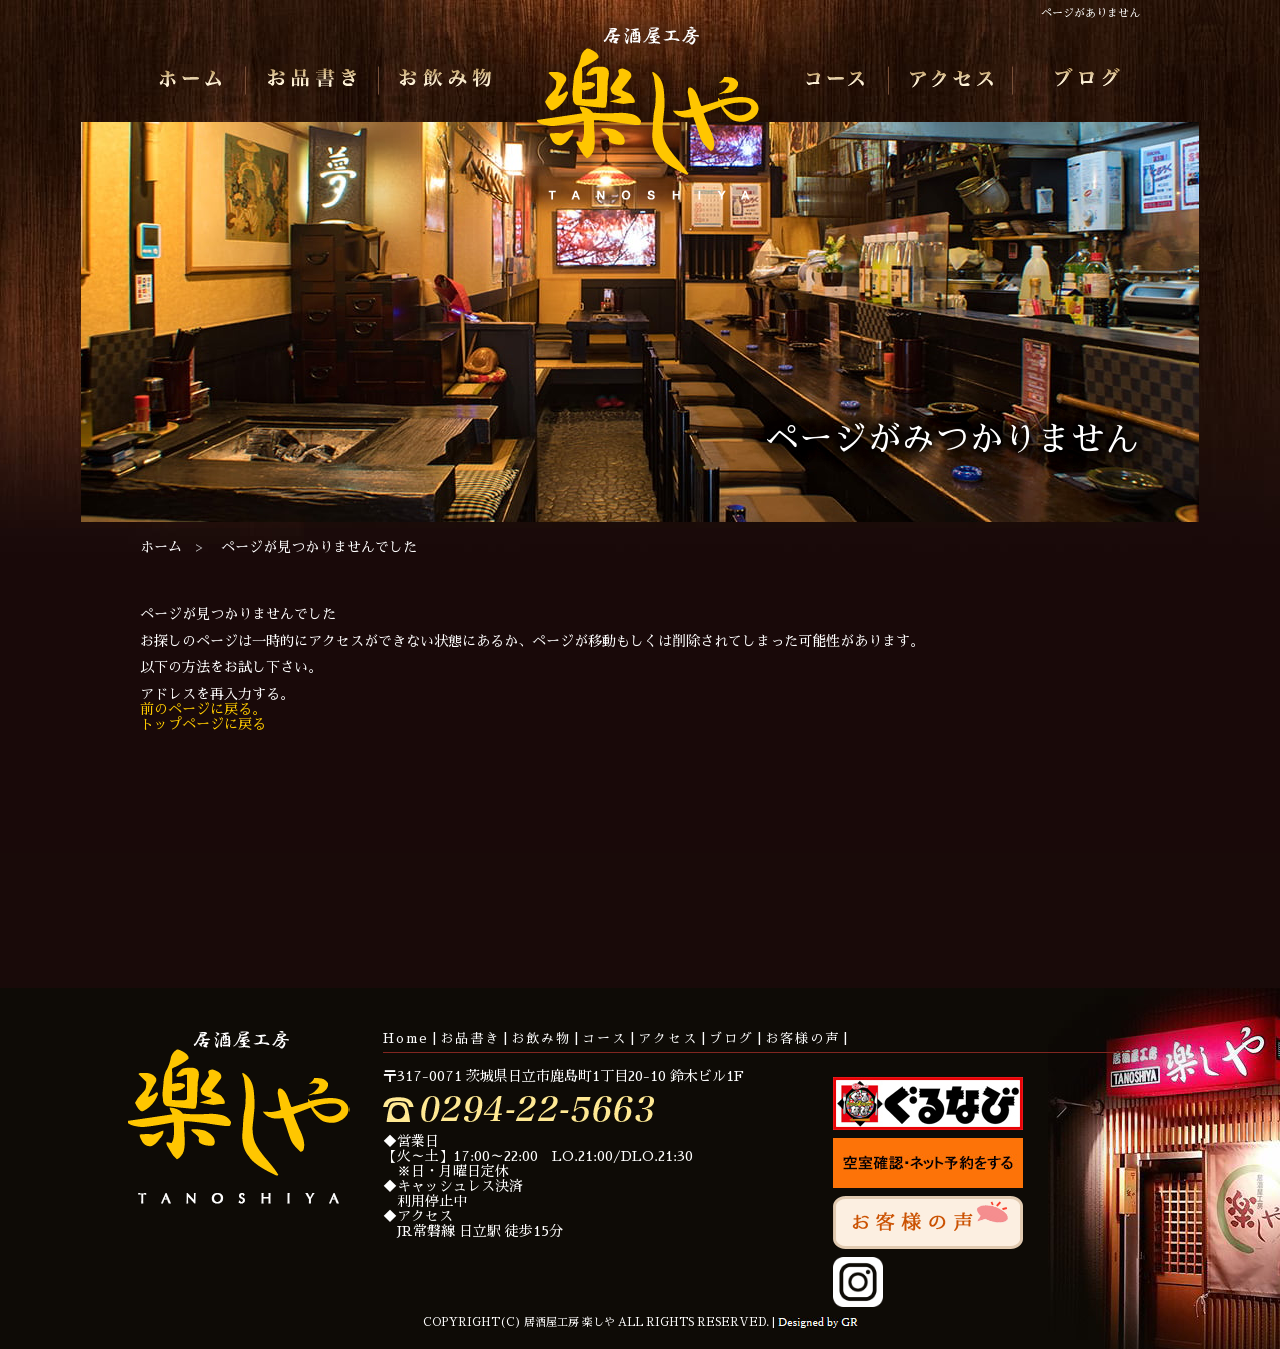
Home (406, 1038)
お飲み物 (441, 80)
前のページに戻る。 (203, 709)
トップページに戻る (203, 724)
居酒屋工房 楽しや (648, 121)
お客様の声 (802, 1038)
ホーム (196, 80)
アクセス (955, 80)
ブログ (1084, 80)
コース (834, 80)
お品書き (312, 80)
